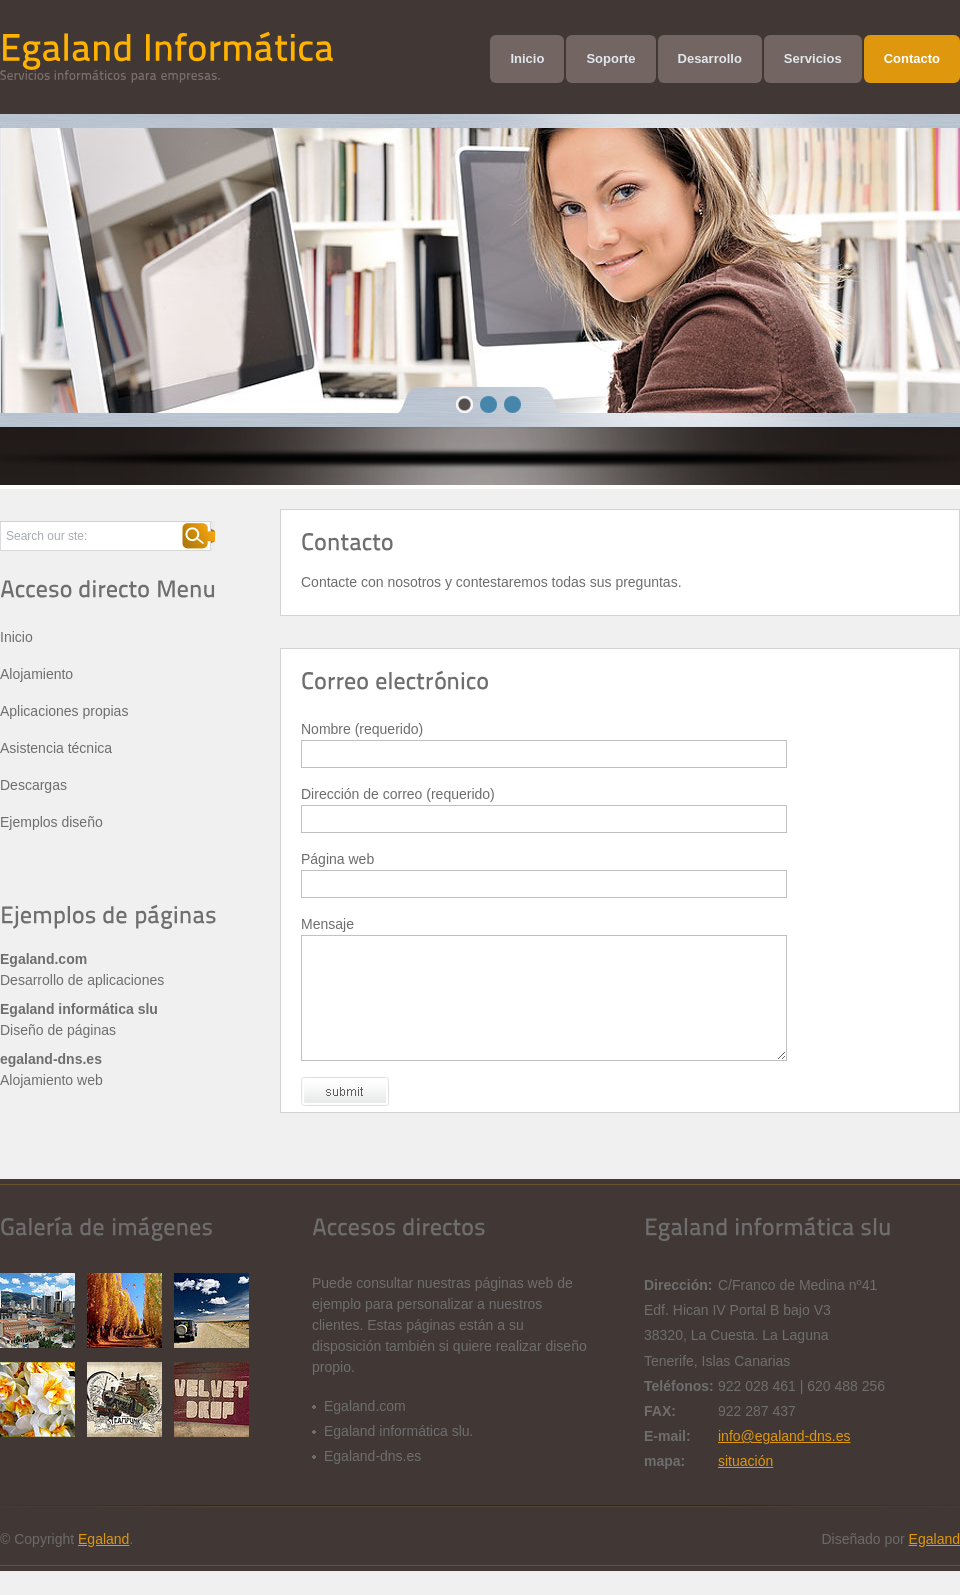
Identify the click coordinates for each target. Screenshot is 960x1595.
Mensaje (327, 924)
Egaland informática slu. (398, 1455)
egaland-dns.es (51, 1059)
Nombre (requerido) (362, 729)
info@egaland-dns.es (784, 1460)
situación (745, 1485)
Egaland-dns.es (372, 1480)
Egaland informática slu (79, 1009)
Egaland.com (43, 959)
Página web (337, 859)
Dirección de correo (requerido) (398, 794)
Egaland (103, 1563)
